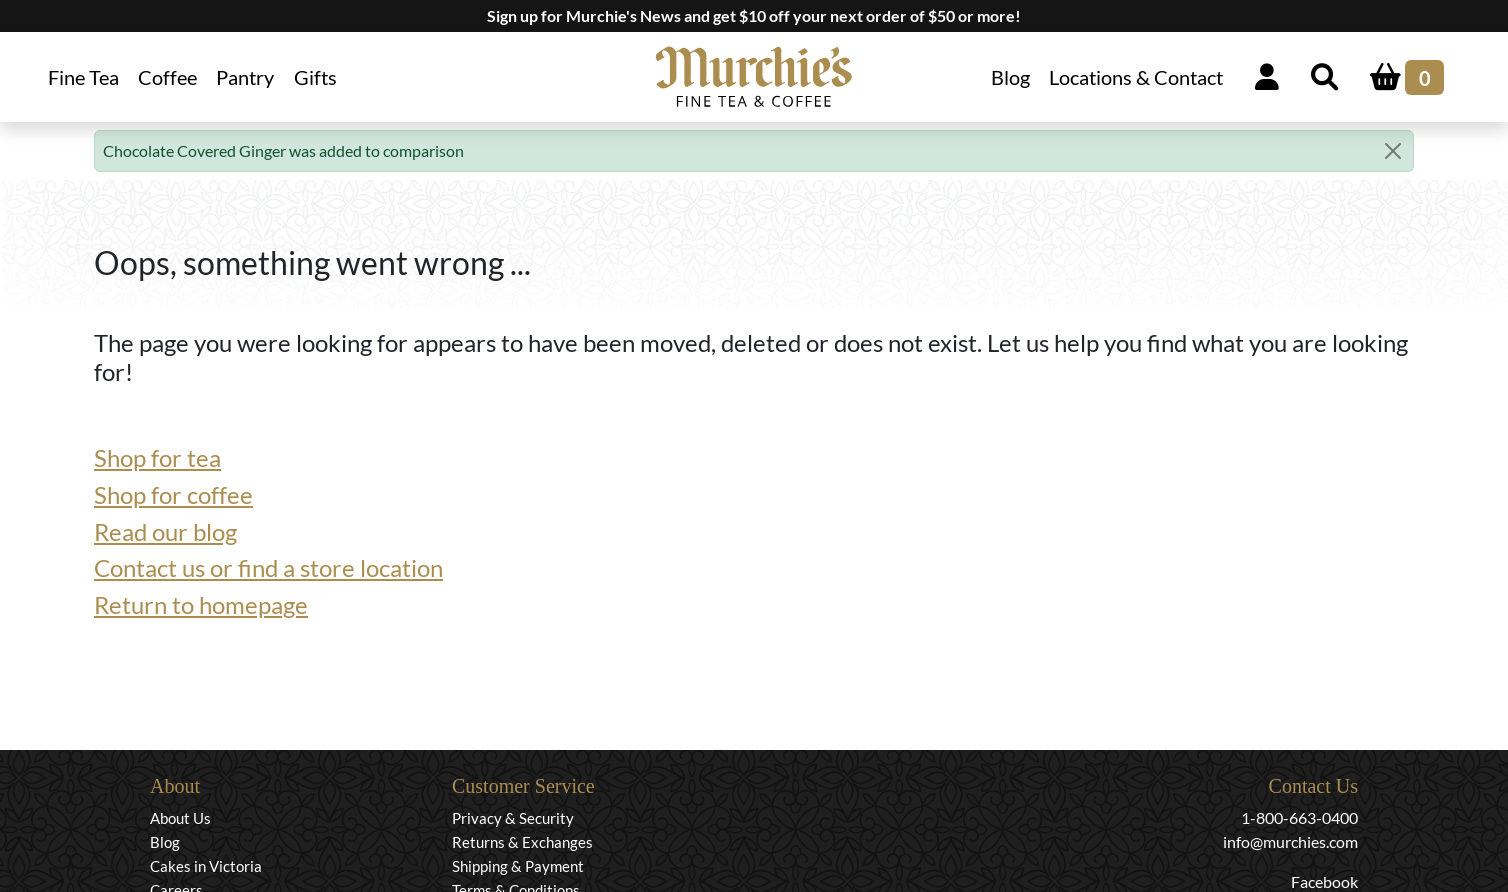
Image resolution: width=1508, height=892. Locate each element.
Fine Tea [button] (83, 77)
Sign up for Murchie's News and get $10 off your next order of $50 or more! (754, 15)
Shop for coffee (173, 494)
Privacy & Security (513, 818)
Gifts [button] (315, 77)
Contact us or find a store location (268, 567)
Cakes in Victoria (206, 866)
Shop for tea (157, 457)
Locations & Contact (1136, 77)
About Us (180, 818)
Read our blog (165, 531)
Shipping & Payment (518, 866)
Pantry (245, 77)
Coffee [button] (167, 77)
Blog (1010, 77)
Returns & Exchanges (522, 842)
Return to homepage (201, 604)
